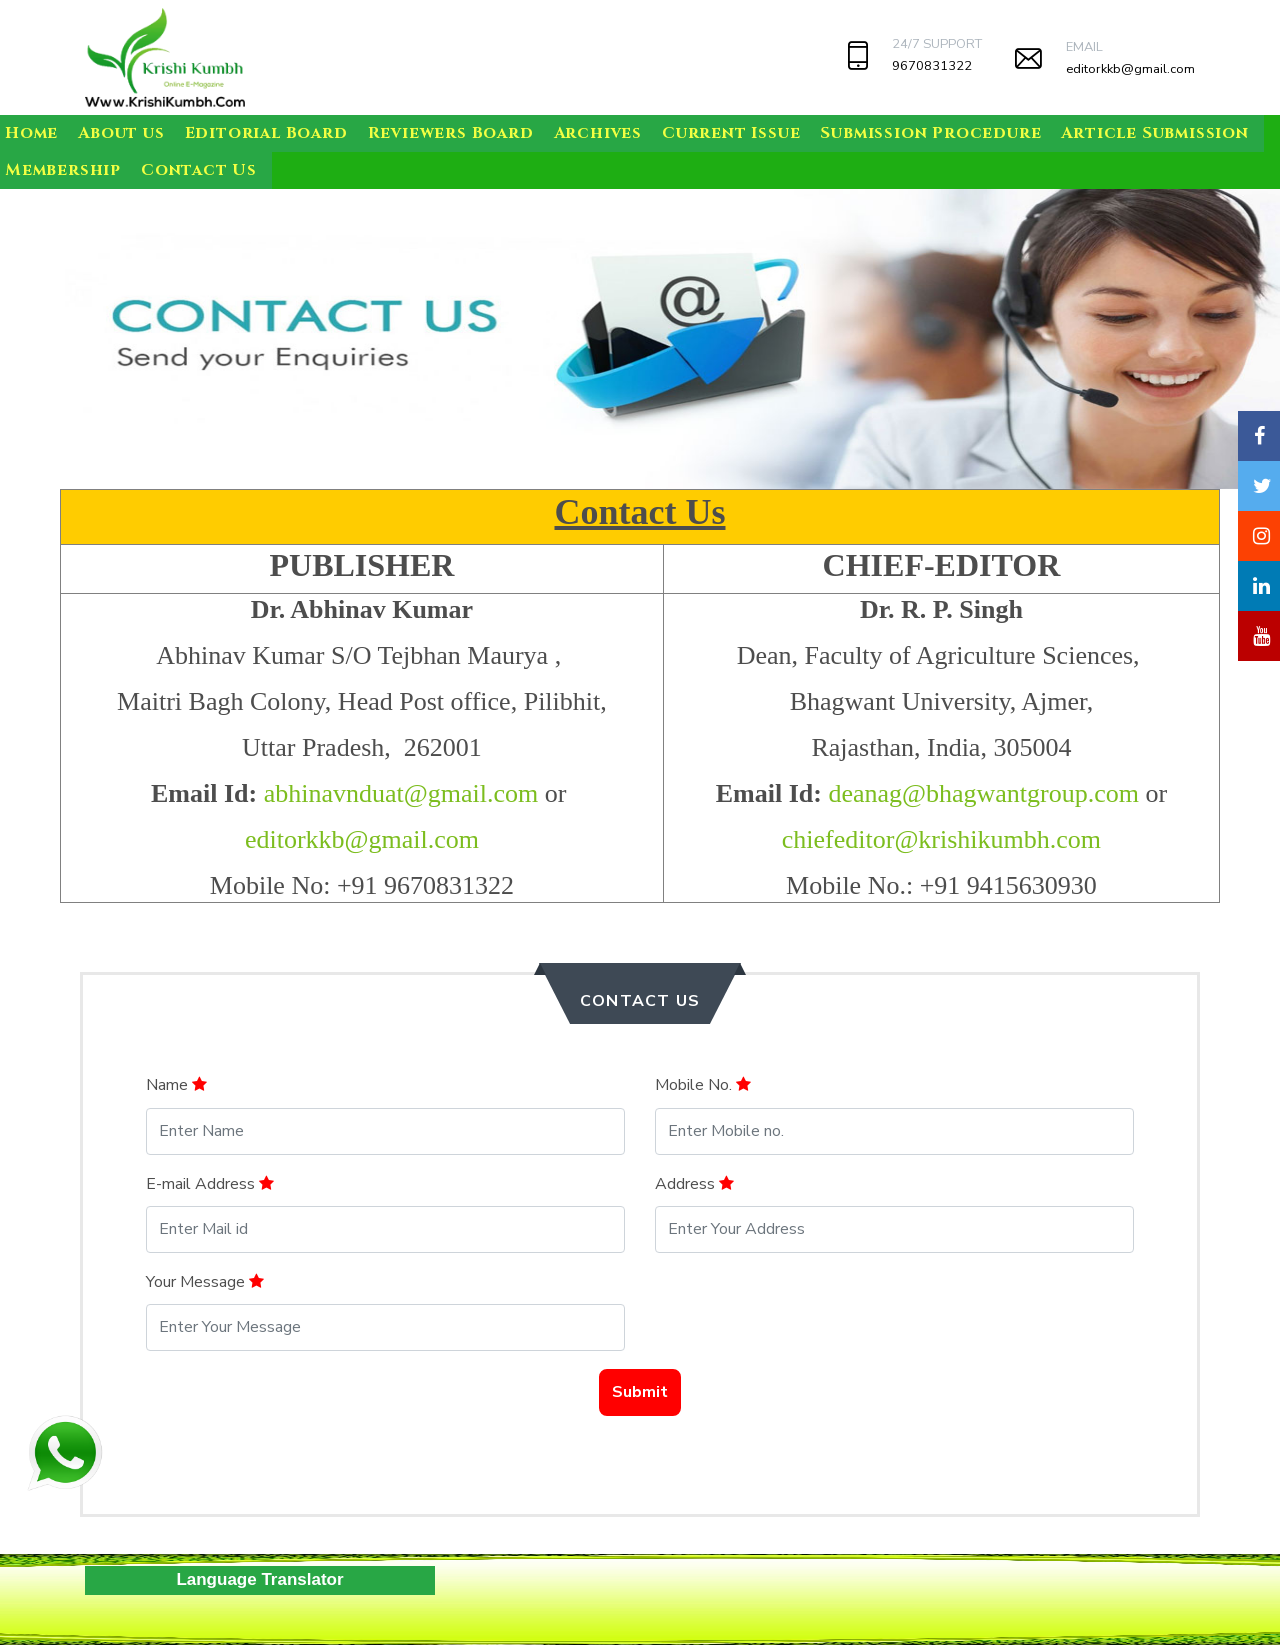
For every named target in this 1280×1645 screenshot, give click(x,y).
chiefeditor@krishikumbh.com (941, 839)
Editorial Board (266, 133)
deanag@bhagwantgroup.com (983, 793)
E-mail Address (210, 1184)
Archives (598, 133)
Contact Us (199, 170)
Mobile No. (703, 1085)
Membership (63, 170)
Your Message (205, 1282)
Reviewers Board (451, 133)
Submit (640, 1392)
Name (176, 1085)
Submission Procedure (930, 133)
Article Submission (1154, 133)
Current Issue (731, 133)
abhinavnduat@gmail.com (401, 793)
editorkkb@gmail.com (1130, 69)
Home (31, 133)
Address (694, 1184)
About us (121, 133)
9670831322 (932, 66)
